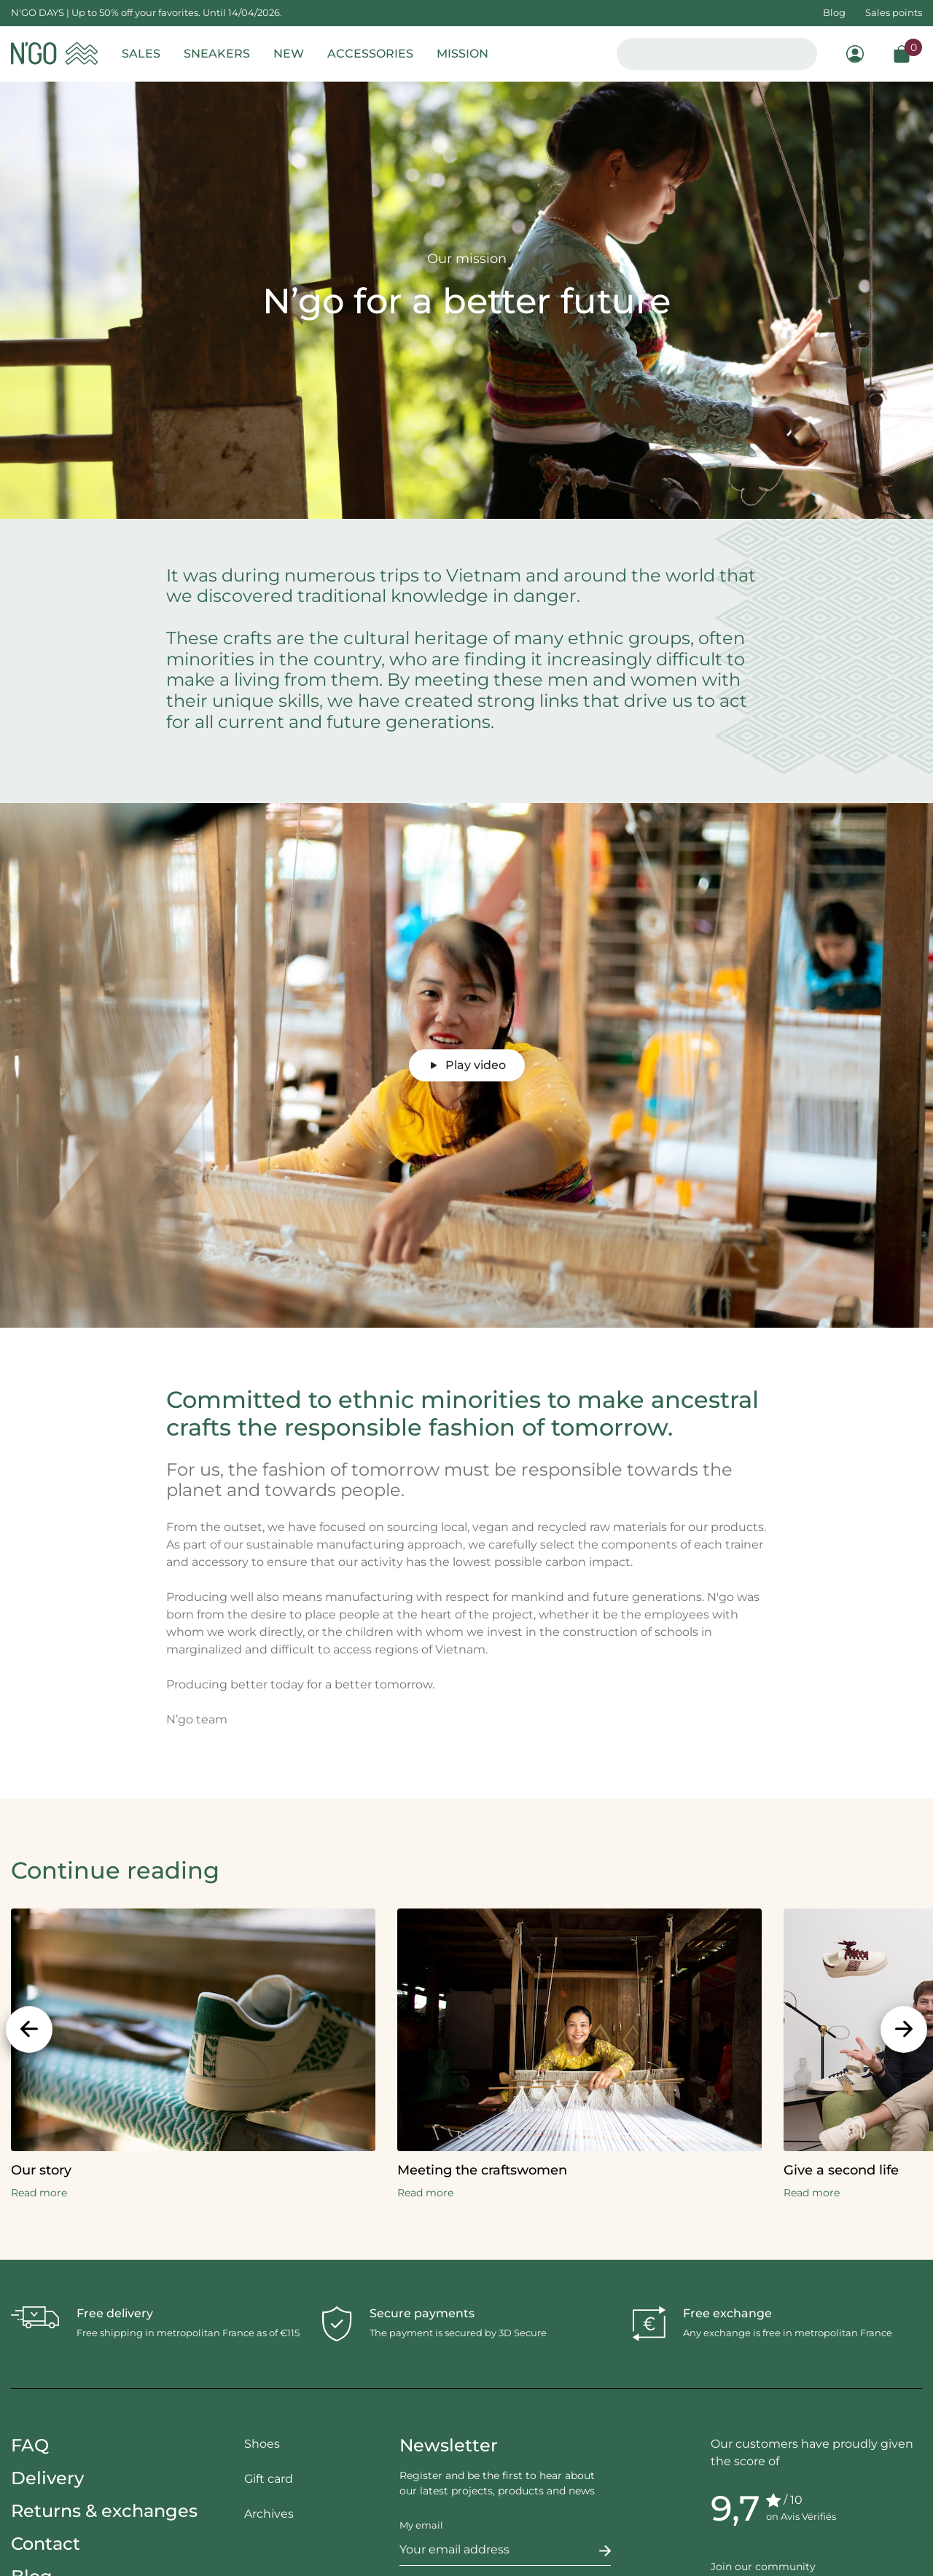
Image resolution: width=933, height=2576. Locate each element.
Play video (467, 1065)
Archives (269, 2514)
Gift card (268, 2479)
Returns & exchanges (104, 2510)
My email (421, 2525)
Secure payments (422, 2313)
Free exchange (727, 2313)
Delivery (47, 2478)
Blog (834, 12)
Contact (45, 2543)
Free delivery (115, 2313)
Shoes (262, 2444)
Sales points (893, 12)
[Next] (904, 2029)
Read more (39, 2192)
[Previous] (29, 2029)
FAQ (30, 2445)
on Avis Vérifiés (801, 2516)
